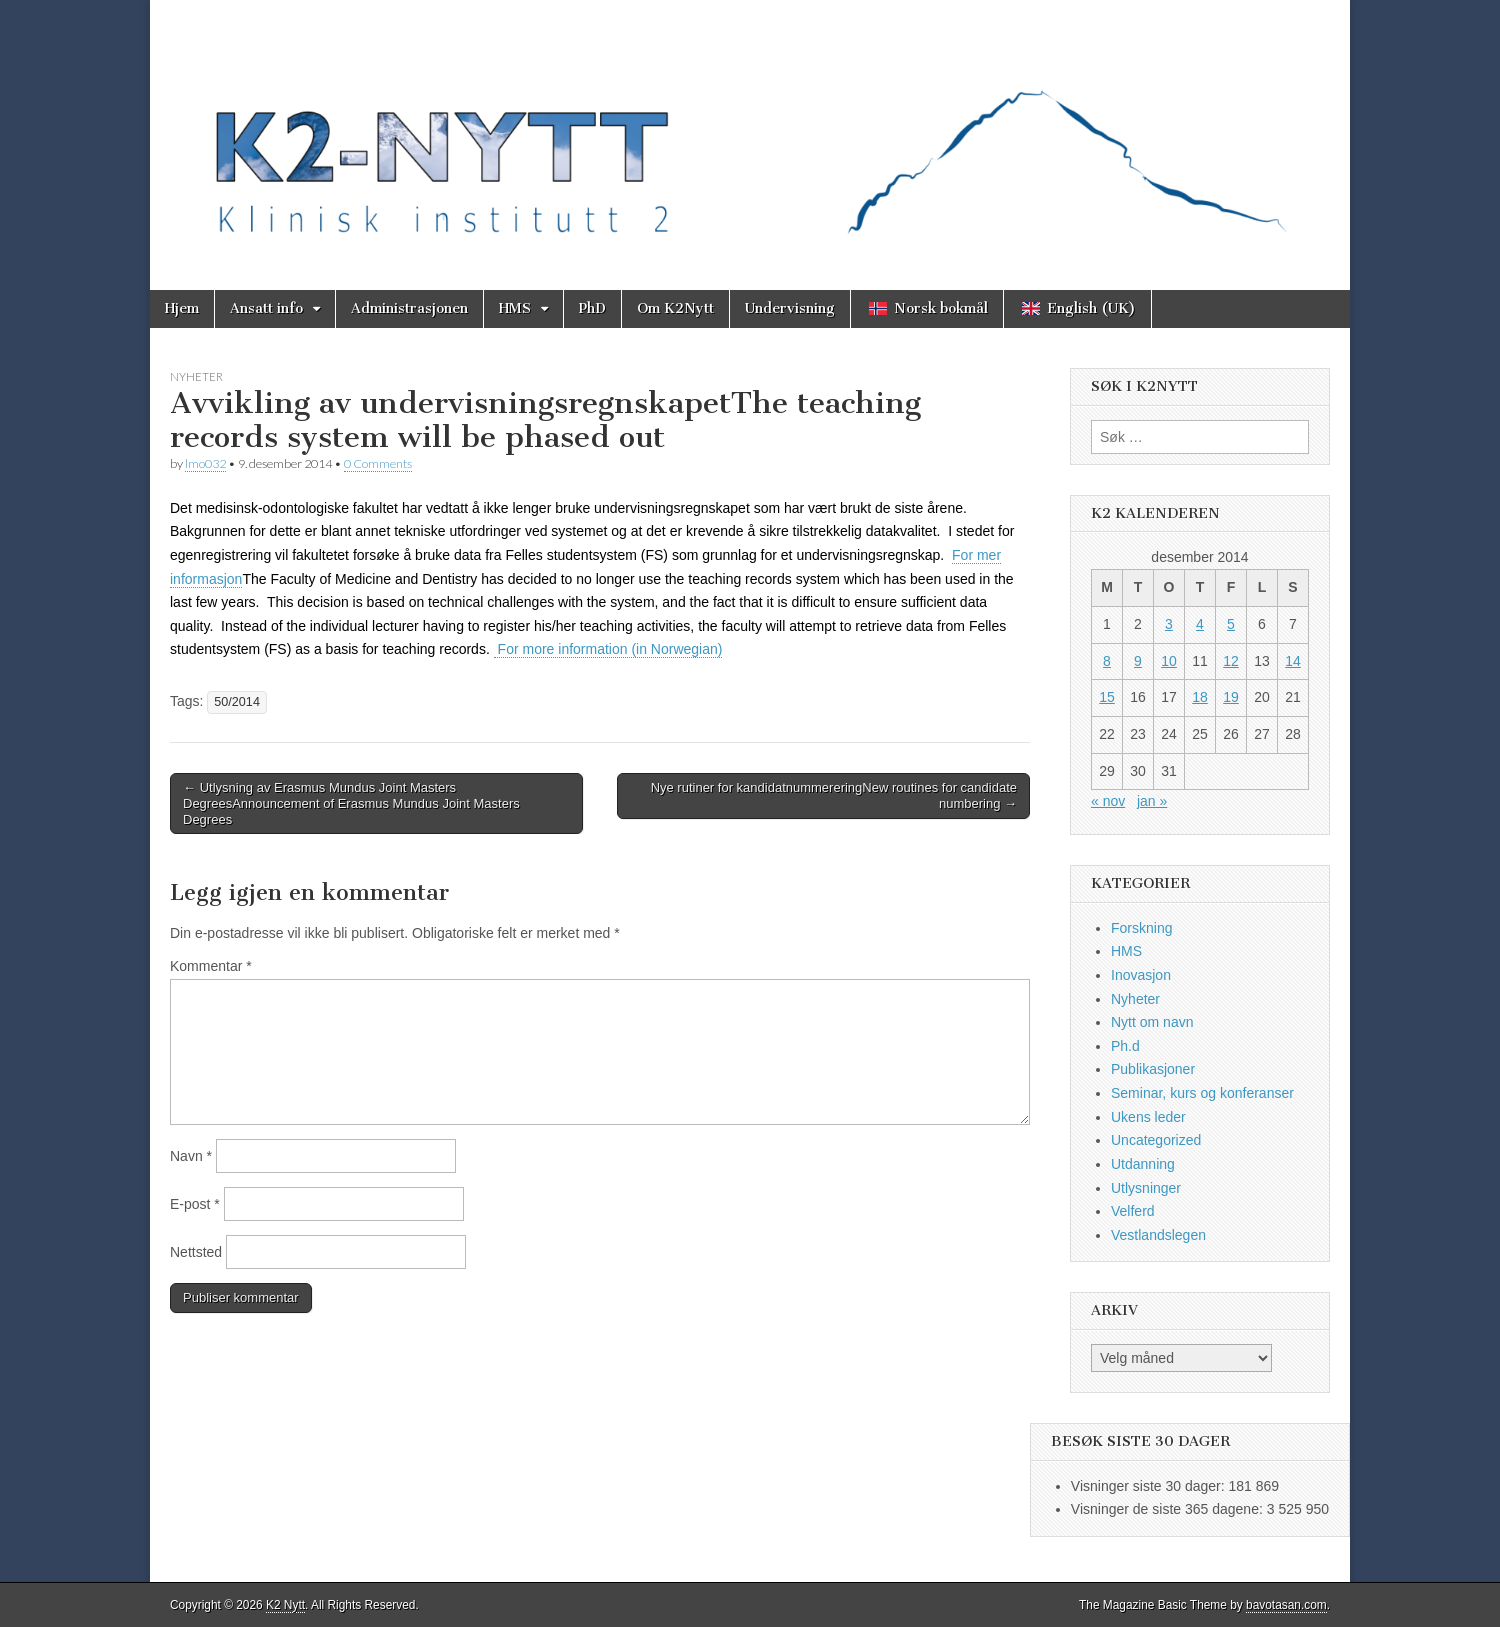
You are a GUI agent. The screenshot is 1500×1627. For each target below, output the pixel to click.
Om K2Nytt (675, 308)
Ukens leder (1148, 1117)
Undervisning (790, 308)
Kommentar (211, 966)
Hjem (182, 308)
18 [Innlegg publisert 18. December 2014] (1200, 697)
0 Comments (378, 463)
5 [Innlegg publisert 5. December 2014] (1231, 624)
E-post (195, 1204)
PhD (592, 308)
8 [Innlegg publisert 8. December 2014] (1107, 661)
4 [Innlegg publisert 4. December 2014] (1200, 624)
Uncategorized (1156, 1140)
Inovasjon (1141, 975)
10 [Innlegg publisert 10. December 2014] (1169, 661)
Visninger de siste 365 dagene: (1169, 1509)
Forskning (1141, 928)
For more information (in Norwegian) (608, 649)
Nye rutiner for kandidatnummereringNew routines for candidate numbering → (834, 795)
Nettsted (196, 1252)
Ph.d (1125, 1046)
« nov (1108, 801)
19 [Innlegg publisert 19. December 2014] (1231, 697)
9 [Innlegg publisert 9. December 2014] (1138, 661)
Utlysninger (1146, 1188)
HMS (515, 308)
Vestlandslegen (1158, 1235)
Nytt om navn (1152, 1022)
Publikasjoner (1153, 1069)
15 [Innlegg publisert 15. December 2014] (1107, 697)
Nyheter (196, 376)
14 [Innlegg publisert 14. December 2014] (1293, 661)
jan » (1152, 801)
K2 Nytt (285, 1605)
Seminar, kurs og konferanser (1202, 1093)
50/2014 (237, 702)
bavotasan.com (1286, 1605)
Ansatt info (266, 308)
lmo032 (205, 463)
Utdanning (1143, 1164)
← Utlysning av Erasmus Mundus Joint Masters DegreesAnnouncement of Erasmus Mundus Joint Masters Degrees (351, 803)
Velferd (1133, 1211)
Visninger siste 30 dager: (1150, 1486)
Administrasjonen (409, 308)
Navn (191, 1156)
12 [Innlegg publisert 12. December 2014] (1231, 661)
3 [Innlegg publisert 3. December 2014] (1169, 624)
